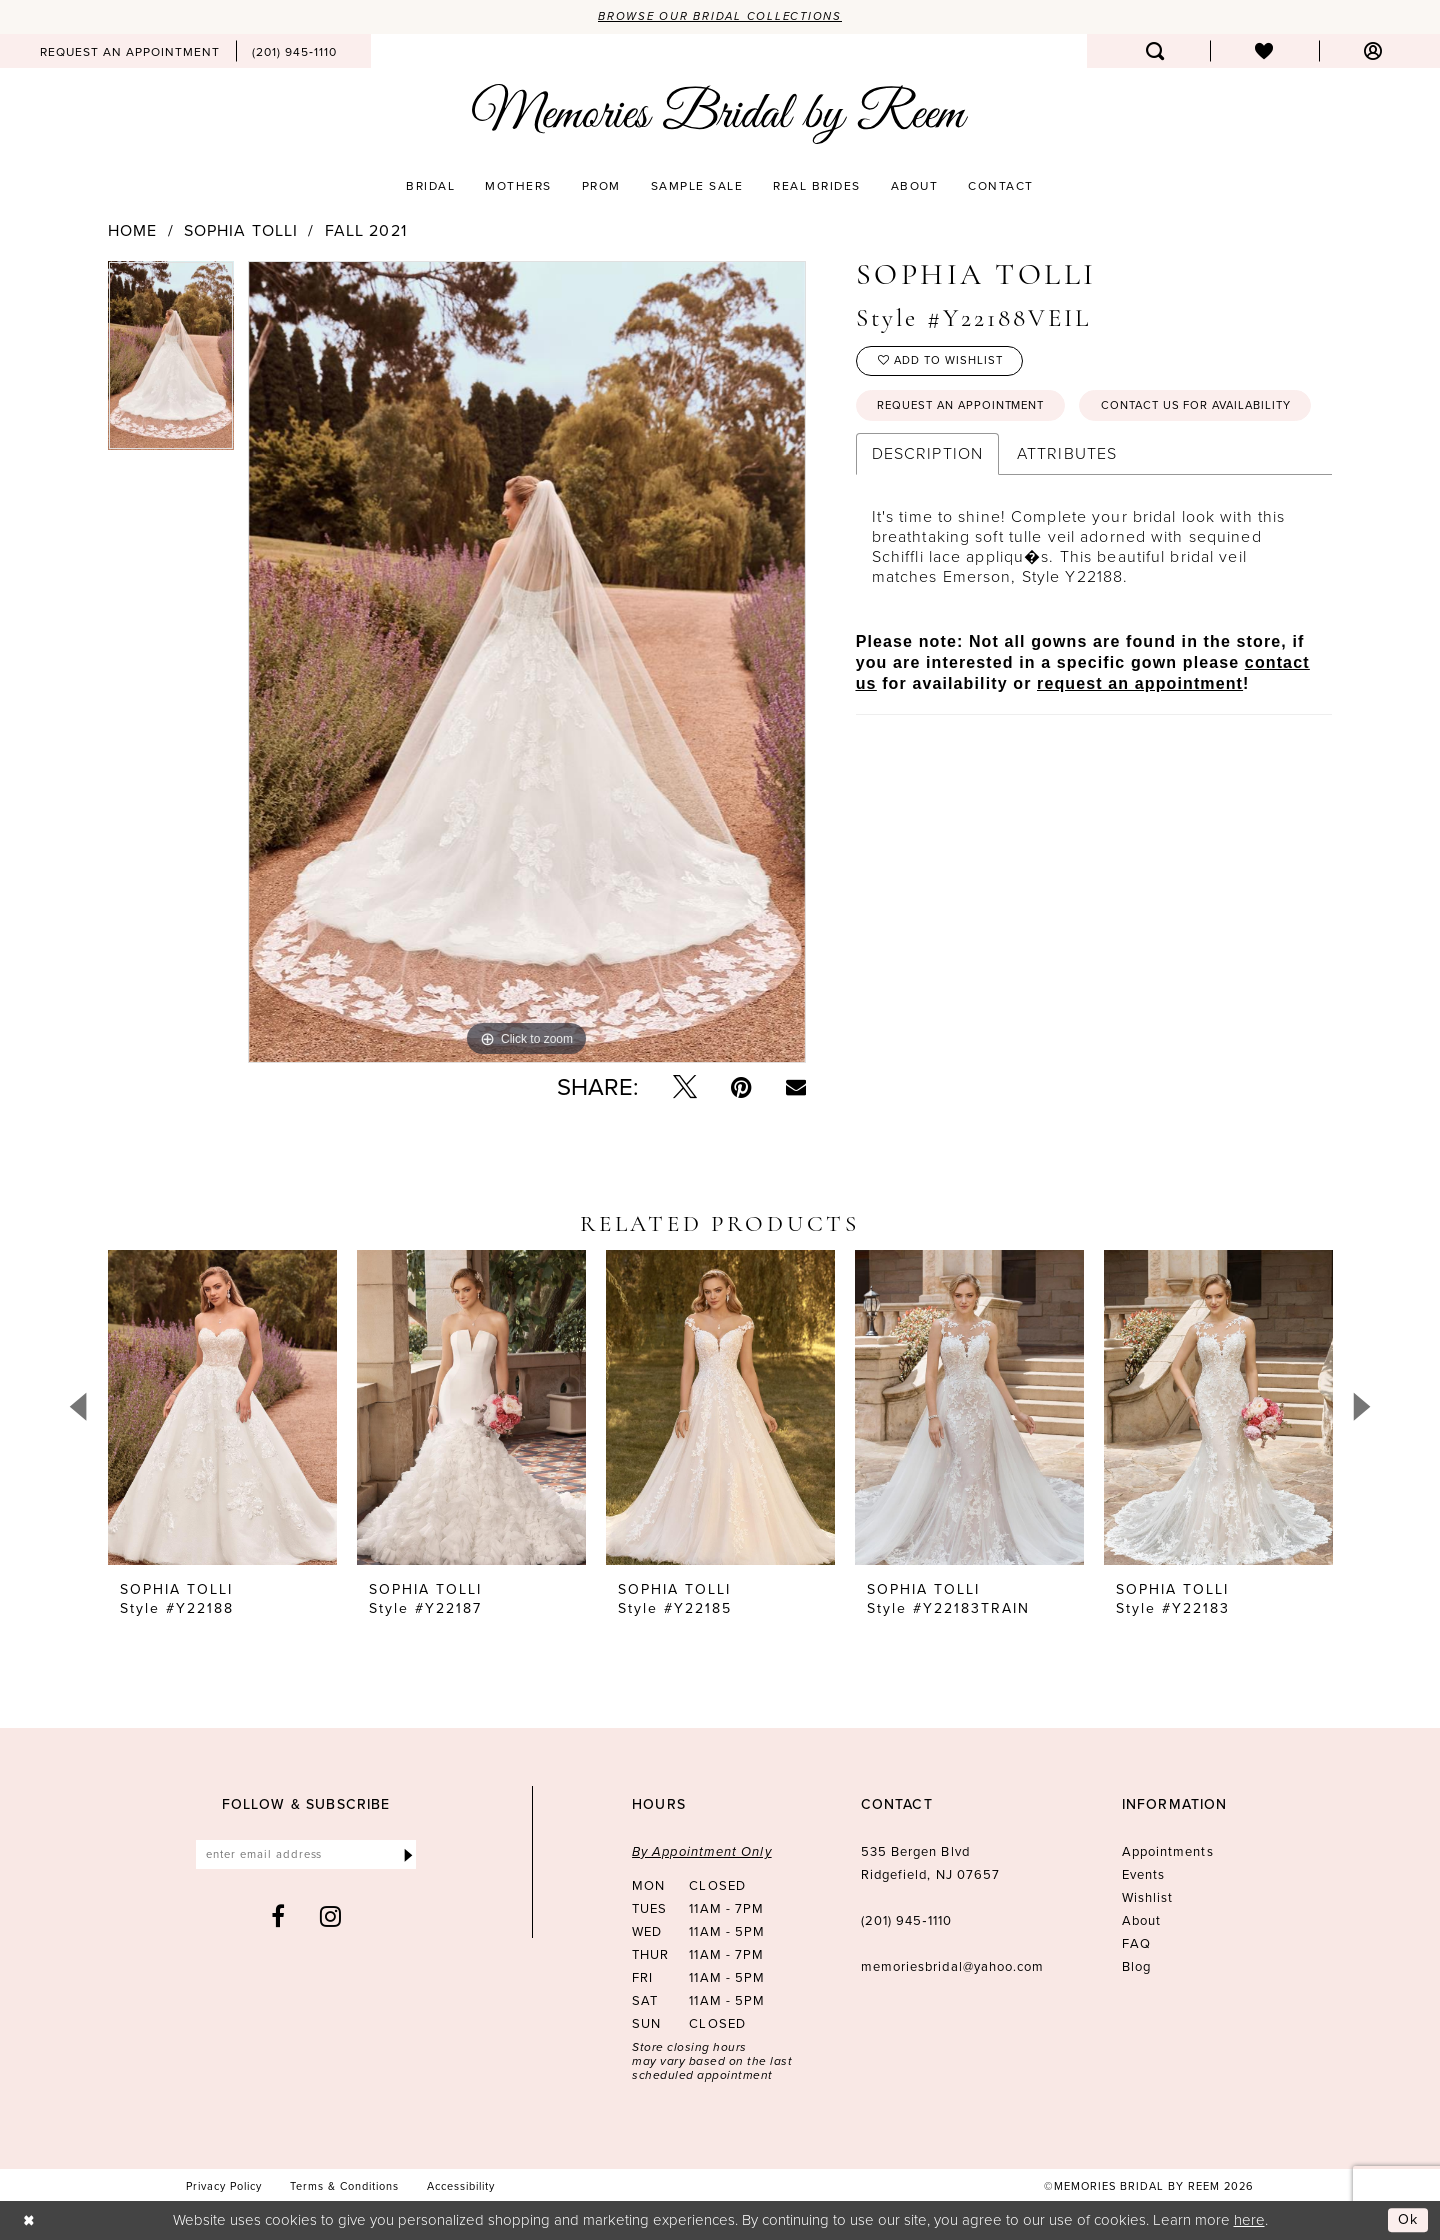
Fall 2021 (366, 231)
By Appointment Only (702, 1852)
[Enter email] (306, 1856)
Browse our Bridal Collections (720, 17)
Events (1143, 1875)
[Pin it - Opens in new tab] (741, 1088)
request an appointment (1140, 735)
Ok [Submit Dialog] (1408, 2220)
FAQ (1136, 1944)
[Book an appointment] (130, 52)
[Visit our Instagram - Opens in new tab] (331, 1919)
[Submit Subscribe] (408, 1856)
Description (927, 505)
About (1141, 1921)
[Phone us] (294, 52)
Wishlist (1148, 1898)
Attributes (1067, 505)
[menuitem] (130, 52)
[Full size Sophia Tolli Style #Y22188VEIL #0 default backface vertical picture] (527, 662)
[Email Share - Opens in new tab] (796, 1088)
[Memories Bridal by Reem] (720, 115)
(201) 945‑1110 (906, 1921)
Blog (1136, 1967)
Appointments (1168, 1852)
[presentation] (222, 1408)
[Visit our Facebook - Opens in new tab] (278, 1919)
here (1249, 2220)
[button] (1373, 52)
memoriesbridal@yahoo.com (953, 1967)
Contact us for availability (980, 457)
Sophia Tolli (241, 231)
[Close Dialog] (29, 2220)
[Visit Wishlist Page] (1264, 52)
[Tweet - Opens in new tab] (685, 1088)
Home (132, 231)
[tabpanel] (171, 362)
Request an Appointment (969, 410)
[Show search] (1155, 52)
